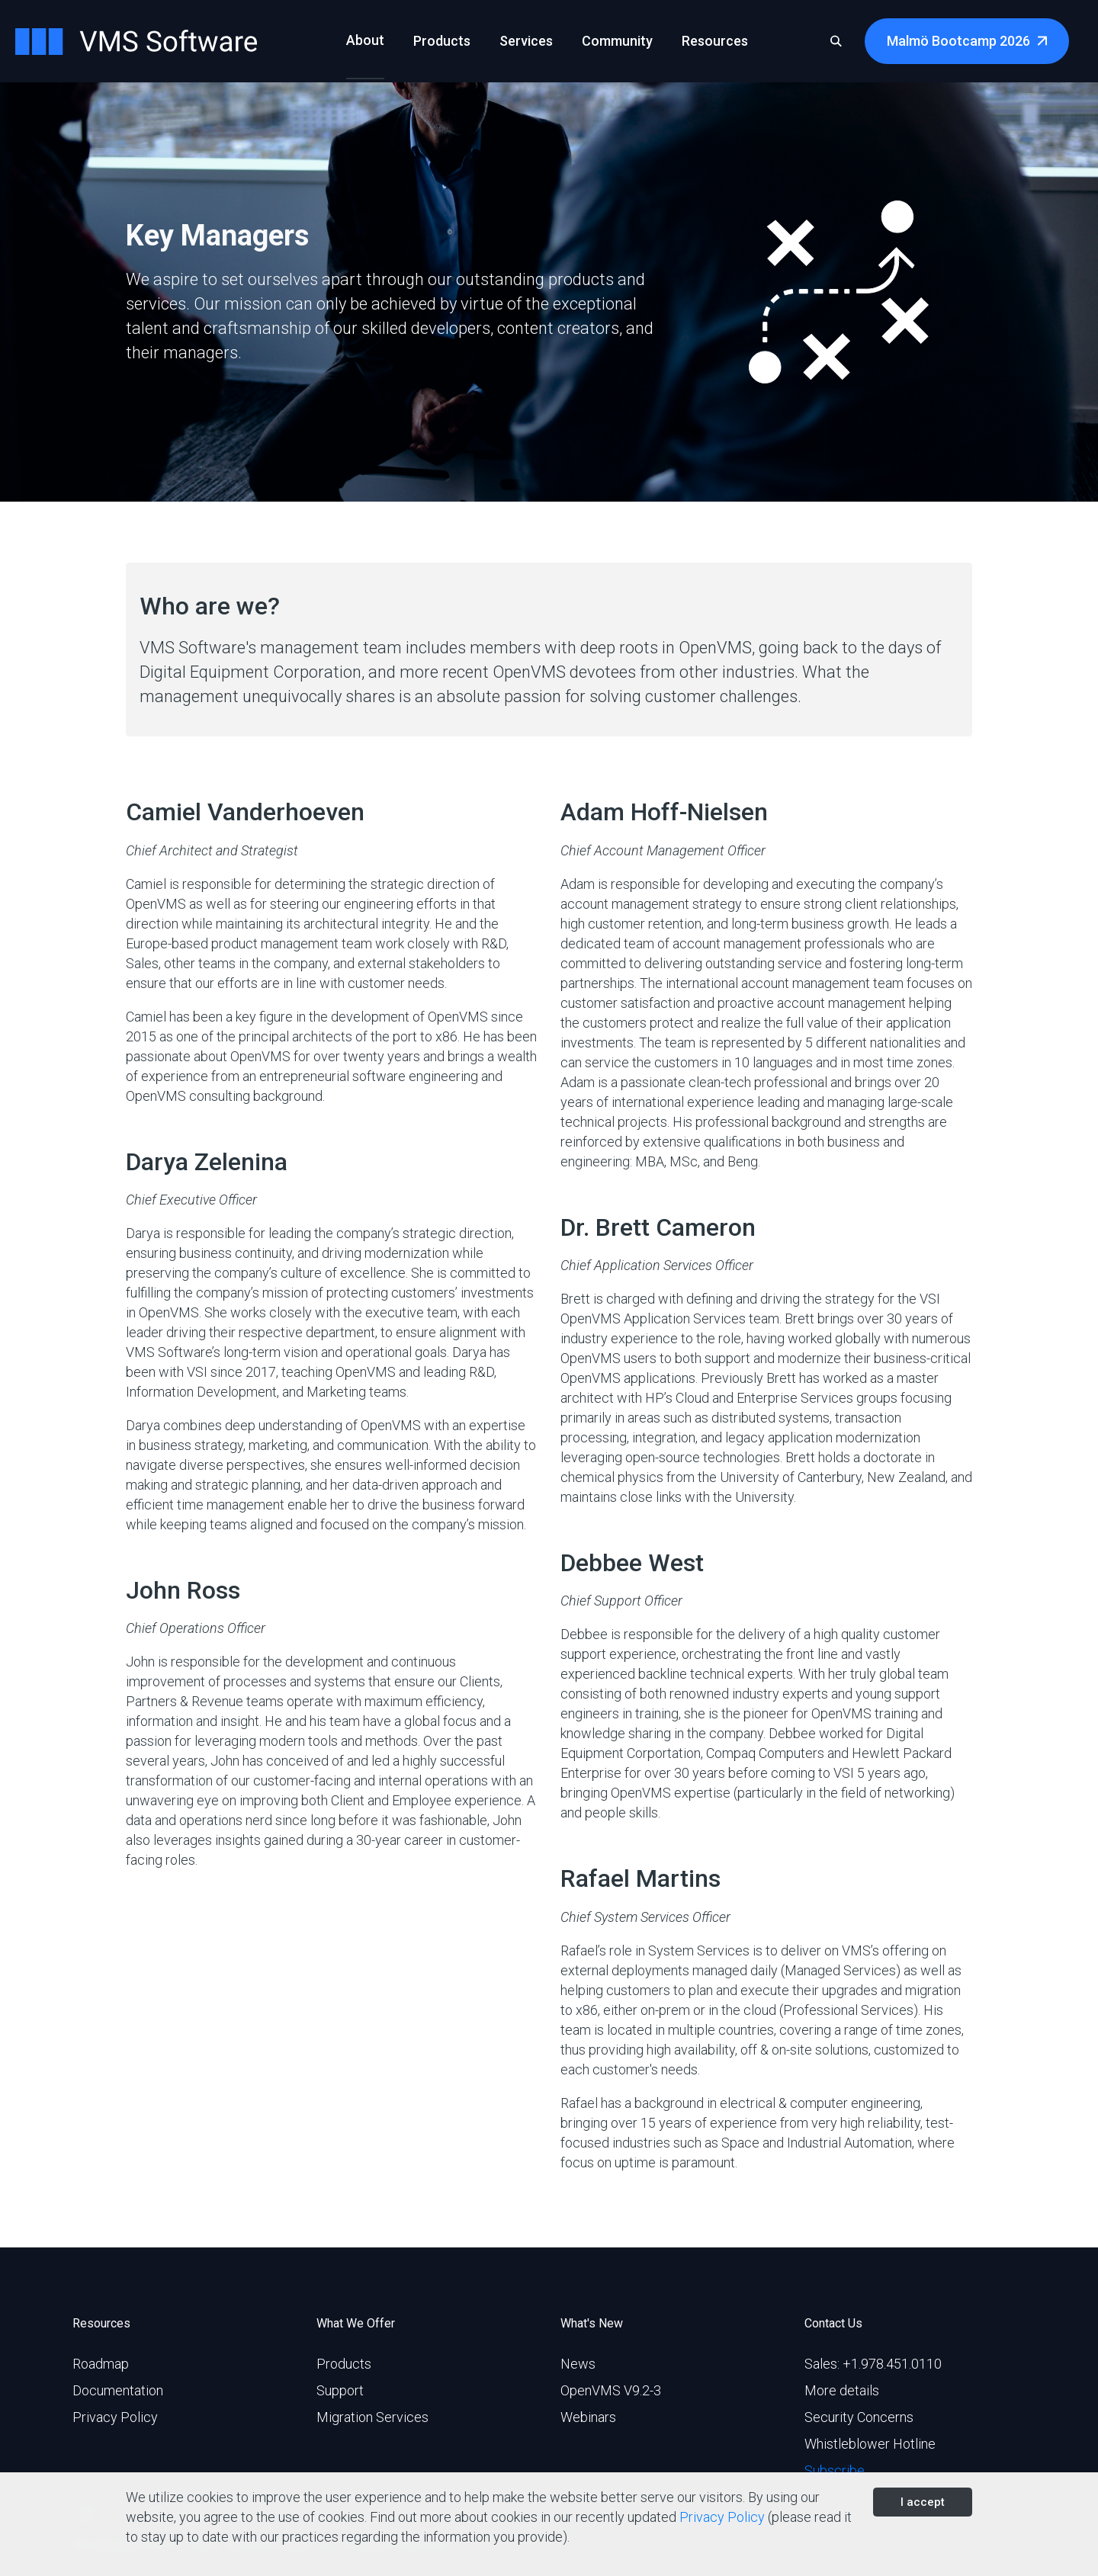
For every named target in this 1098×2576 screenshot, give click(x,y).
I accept (923, 2502)
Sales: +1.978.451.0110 (873, 2364)
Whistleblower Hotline (870, 2444)
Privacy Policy (115, 2417)
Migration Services (372, 2417)
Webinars (588, 2417)
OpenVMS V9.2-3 (610, 2390)
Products (343, 2364)
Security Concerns (858, 2417)
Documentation (117, 2390)
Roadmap (100, 2364)
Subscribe (834, 2470)
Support (340, 2390)
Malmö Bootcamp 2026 (958, 41)
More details (841, 2390)
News (578, 2364)
